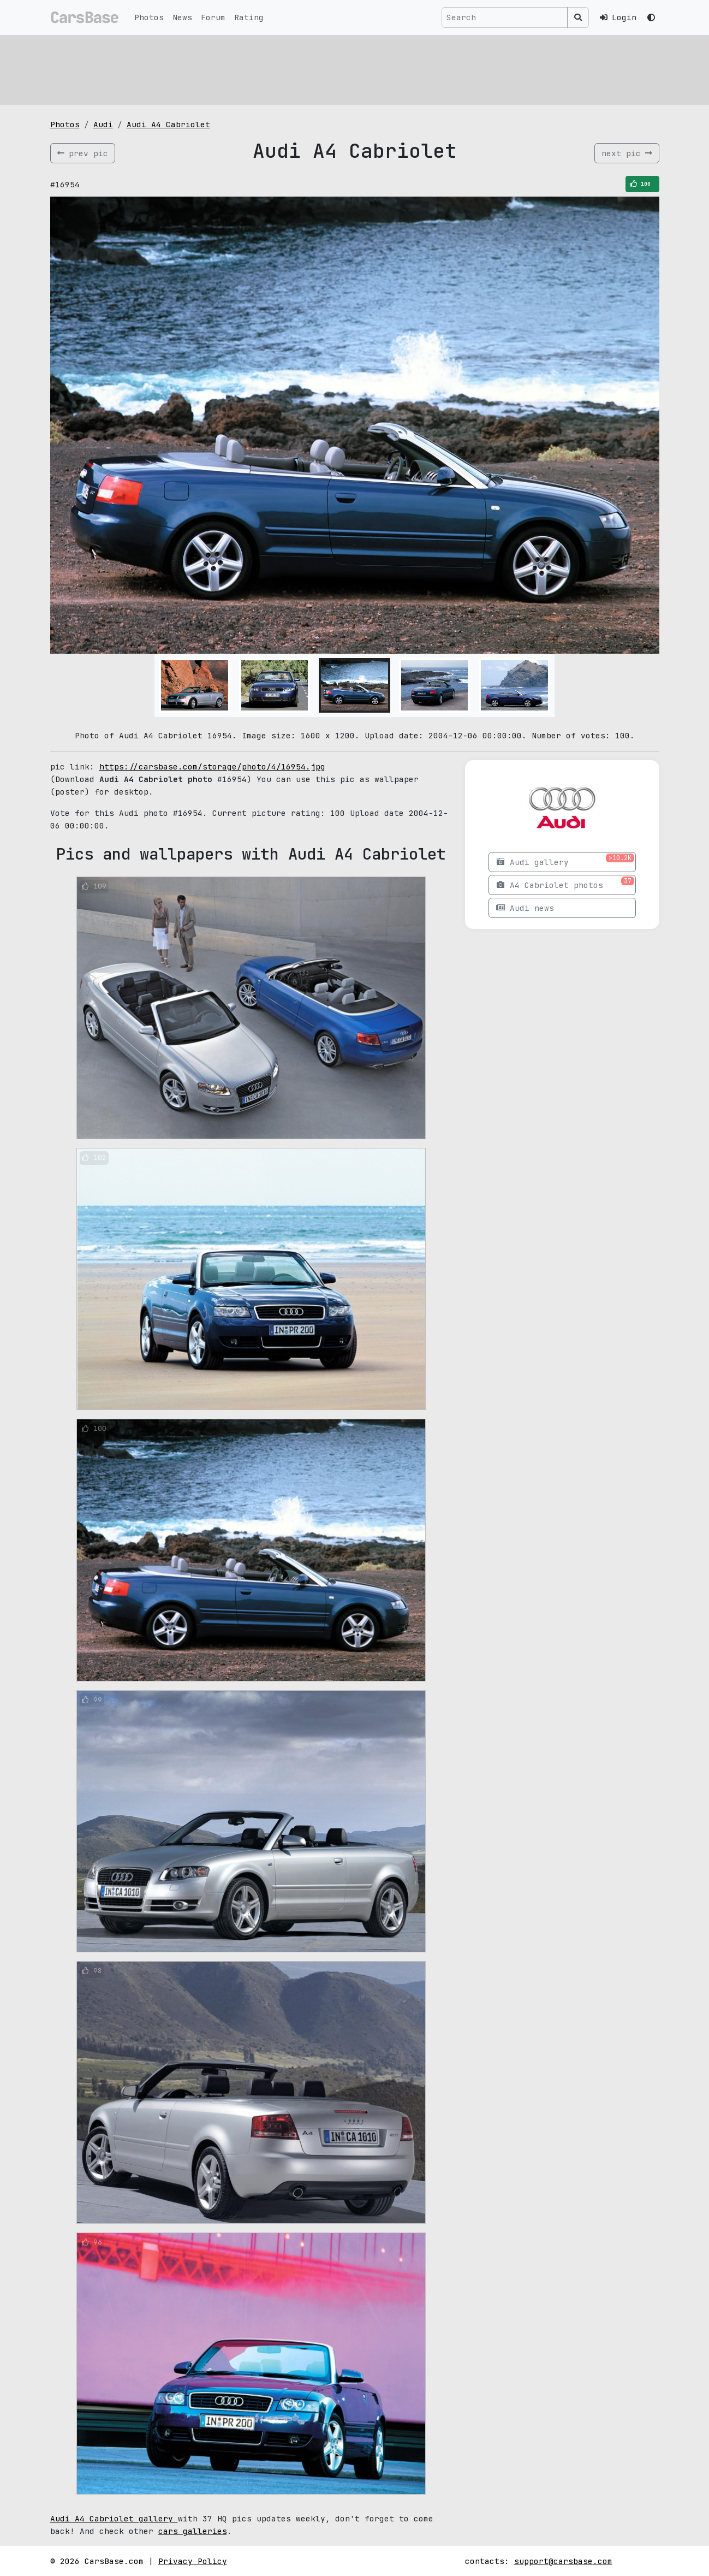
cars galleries (192, 2531)
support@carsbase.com (563, 2561)
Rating (249, 17)
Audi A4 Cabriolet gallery (114, 2518)
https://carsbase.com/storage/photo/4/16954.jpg (212, 766)
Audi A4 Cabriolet (168, 124)
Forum (213, 17)
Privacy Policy (192, 2561)
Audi (103, 124)
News (182, 17)
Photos (149, 17)
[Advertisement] (354, 68)
